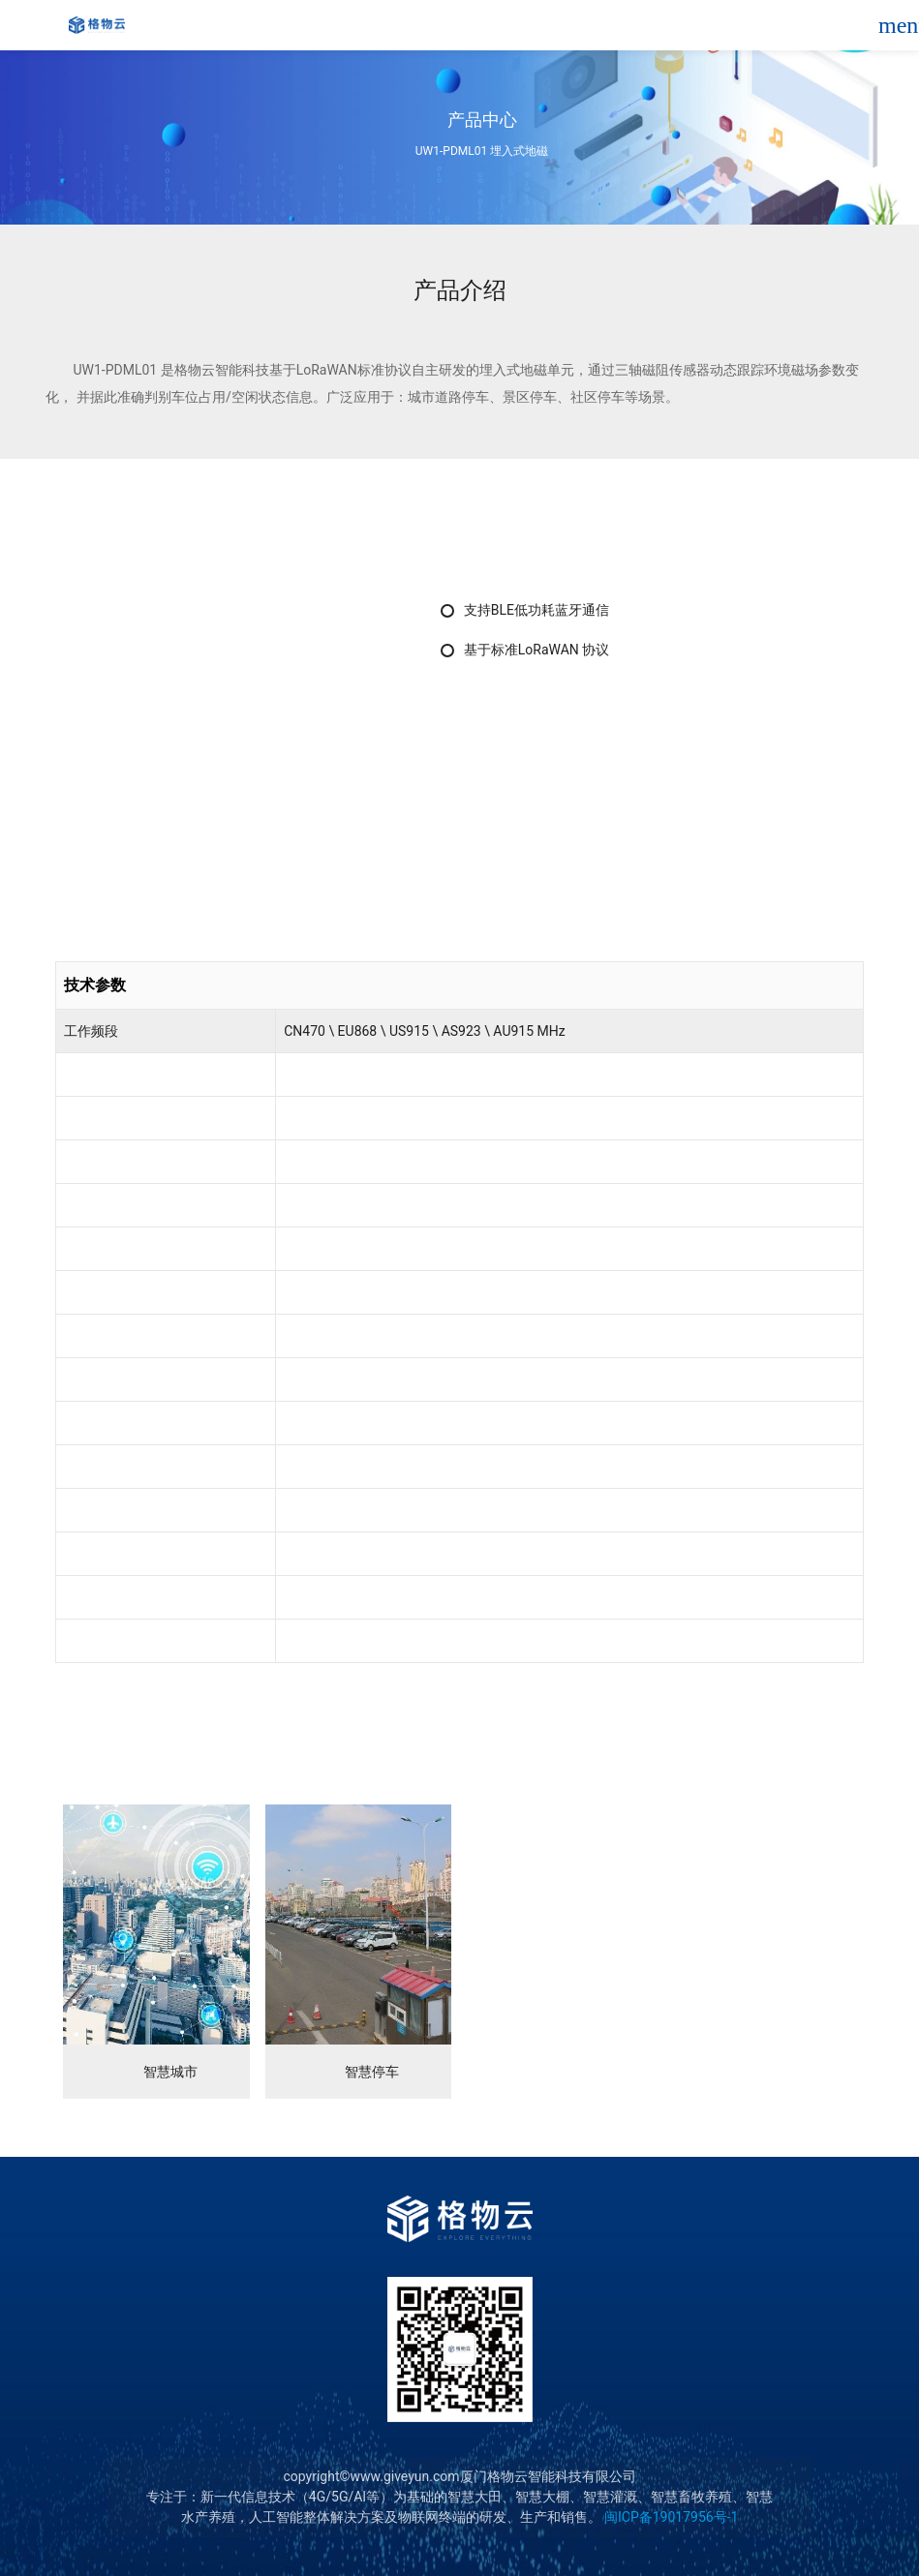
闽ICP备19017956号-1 (670, 2517)
